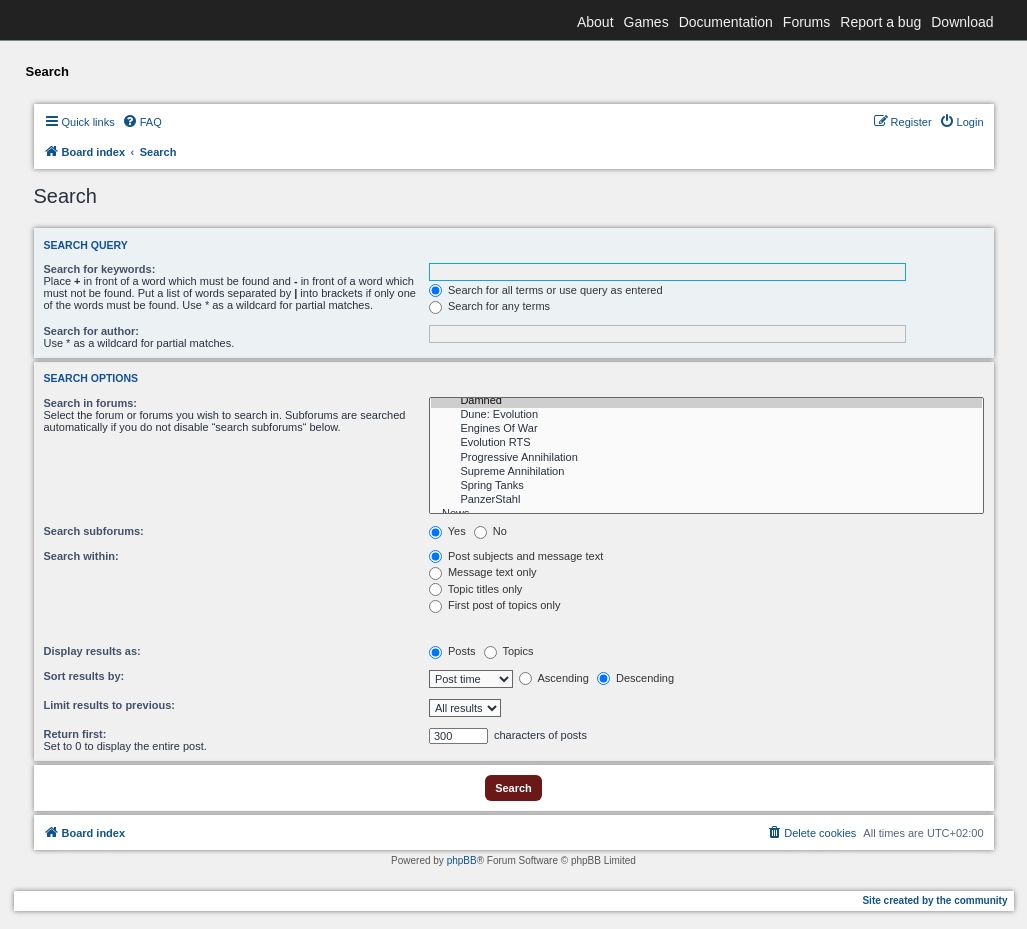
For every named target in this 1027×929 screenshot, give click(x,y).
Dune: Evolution (706, 415)
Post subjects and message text (516, 556)
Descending (635, 678)
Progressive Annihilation (706, 458)
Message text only (483, 572)
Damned (706, 401)
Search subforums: (94, 531)
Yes (447, 531)
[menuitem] (142, 122)
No (490, 531)
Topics (509, 651)
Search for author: (91, 331)
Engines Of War (706, 429)
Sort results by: (84, 676)
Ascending (554, 678)
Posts (452, 651)
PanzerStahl (706, 500)
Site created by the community (934, 900)
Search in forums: (91, 403)
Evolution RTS (706, 443)
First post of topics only (495, 605)
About (595, 22)
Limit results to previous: (109, 705)
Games (646, 22)
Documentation (726, 22)
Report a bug (880, 22)
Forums (806, 22)
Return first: (75, 734)
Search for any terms (489, 306)
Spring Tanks (706, 486)
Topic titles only (475, 589)
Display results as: (92, 651)
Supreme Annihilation (706, 472)
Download (962, 22)
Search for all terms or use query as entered (546, 290)
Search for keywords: (100, 269)
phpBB (462, 860)
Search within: (81, 556)
